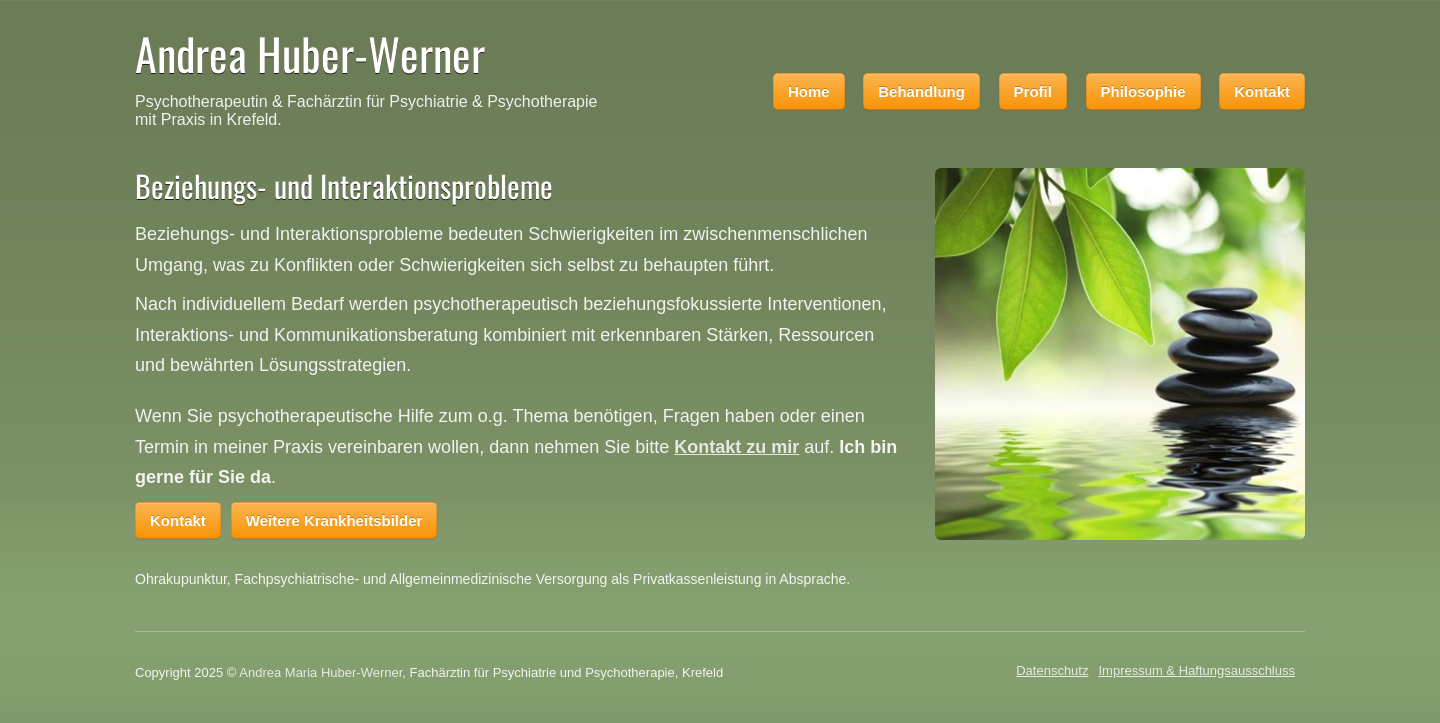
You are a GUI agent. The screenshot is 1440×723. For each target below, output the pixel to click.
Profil (1033, 91)
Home (809, 91)
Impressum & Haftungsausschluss (1196, 670)
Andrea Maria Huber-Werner (320, 672)
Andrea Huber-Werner (310, 53)
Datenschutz (1052, 670)
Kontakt (1262, 91)
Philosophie (1143, 91)
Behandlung (921, 91)
